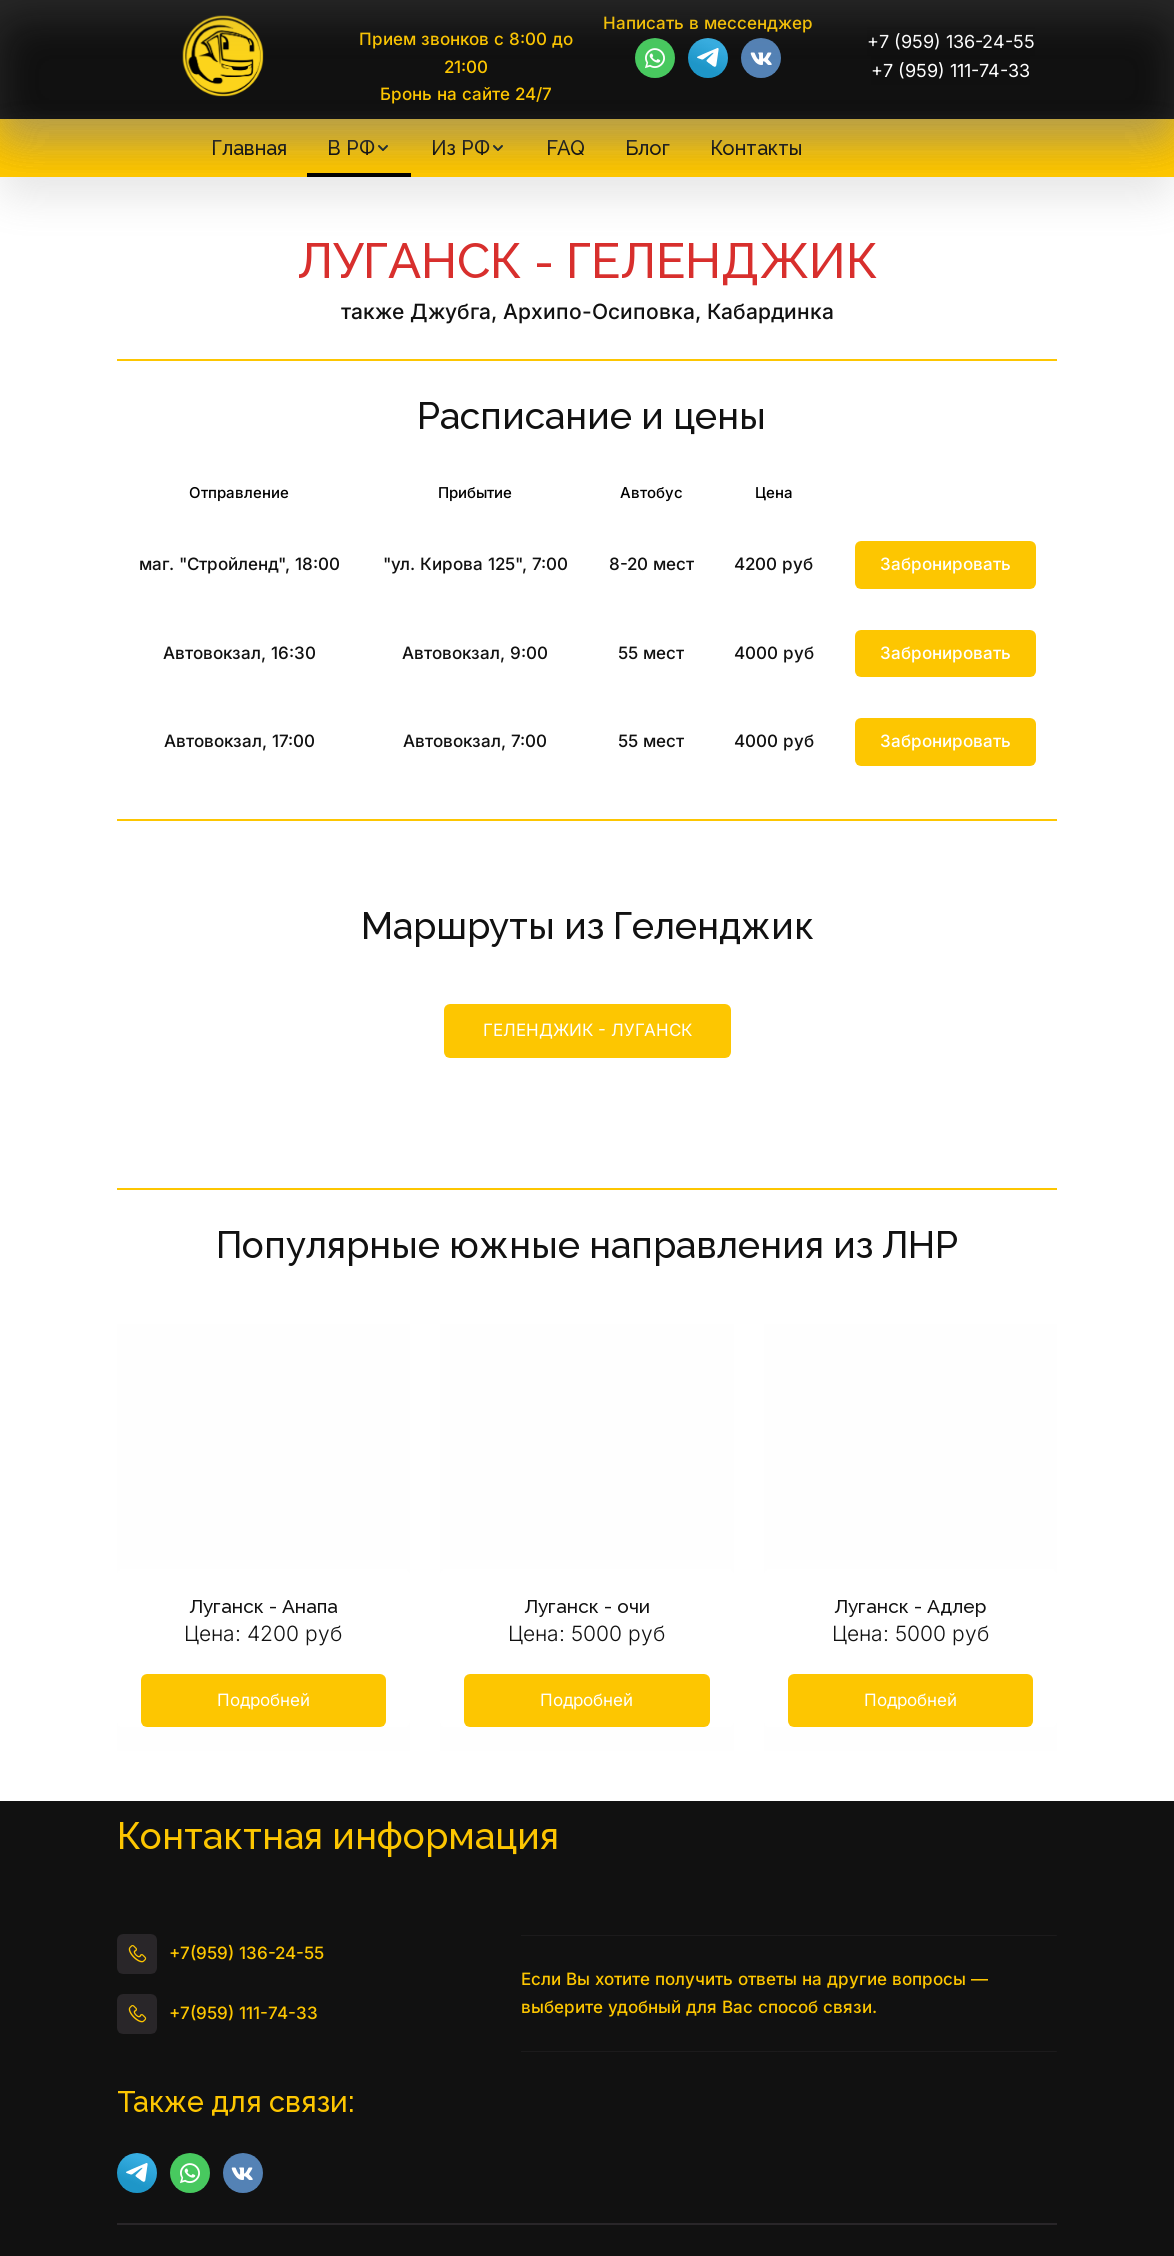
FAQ (565, 148)
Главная (249, 148)
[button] (359, 148)
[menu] (506, 148)
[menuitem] (249, 148)
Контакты (756, 148)
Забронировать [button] (945, 564)
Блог (647, 148)
